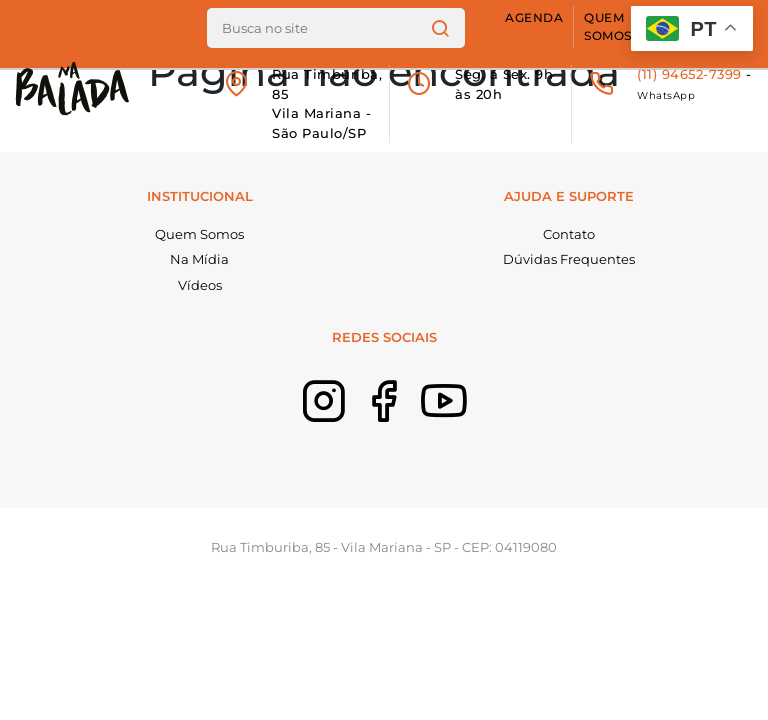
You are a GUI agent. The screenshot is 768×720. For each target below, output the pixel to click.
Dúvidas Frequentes (569, 259)
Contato (569, 234)
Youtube (444, 439)
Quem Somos (608, 27)
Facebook (384, 439)
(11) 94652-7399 (689, 74)
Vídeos (200, 285)
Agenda (534, 18)
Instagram (324, 439)
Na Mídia (199, 259)
